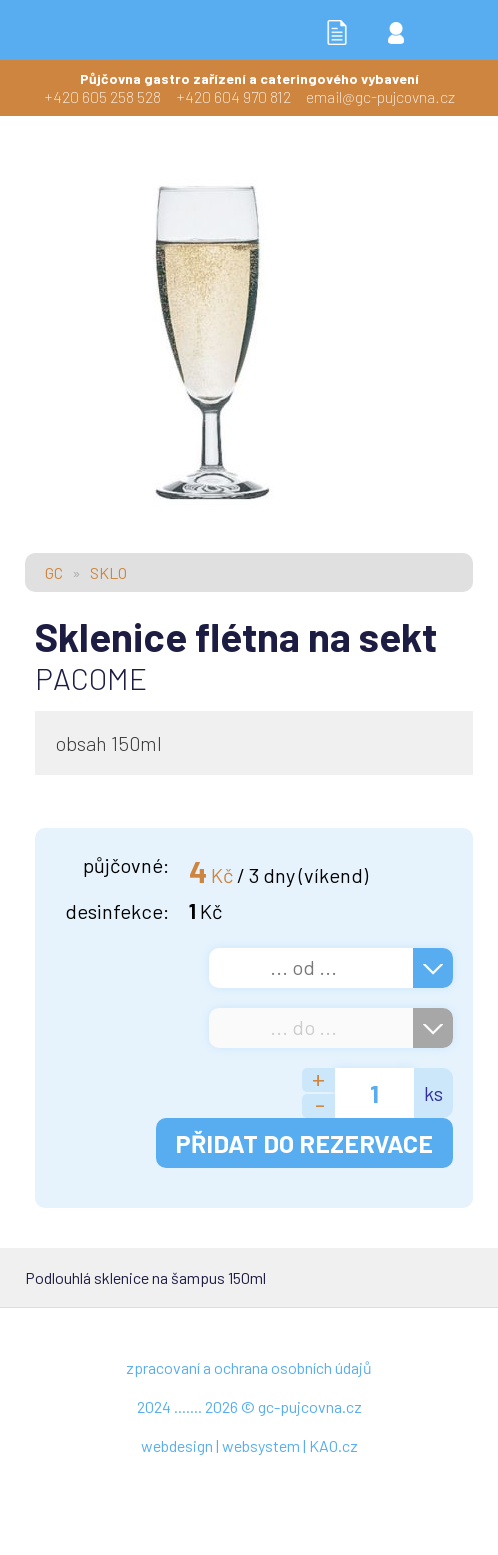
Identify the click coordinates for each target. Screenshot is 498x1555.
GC (54, 572)
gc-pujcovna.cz (310, 1406)
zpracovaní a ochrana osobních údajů (249, 1367)
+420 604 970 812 (233, 96)
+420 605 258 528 (102, 96)
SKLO (108, 572)
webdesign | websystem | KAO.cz (249, 1445)
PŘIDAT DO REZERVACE (304, 1143)
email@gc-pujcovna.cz (380, 96)
